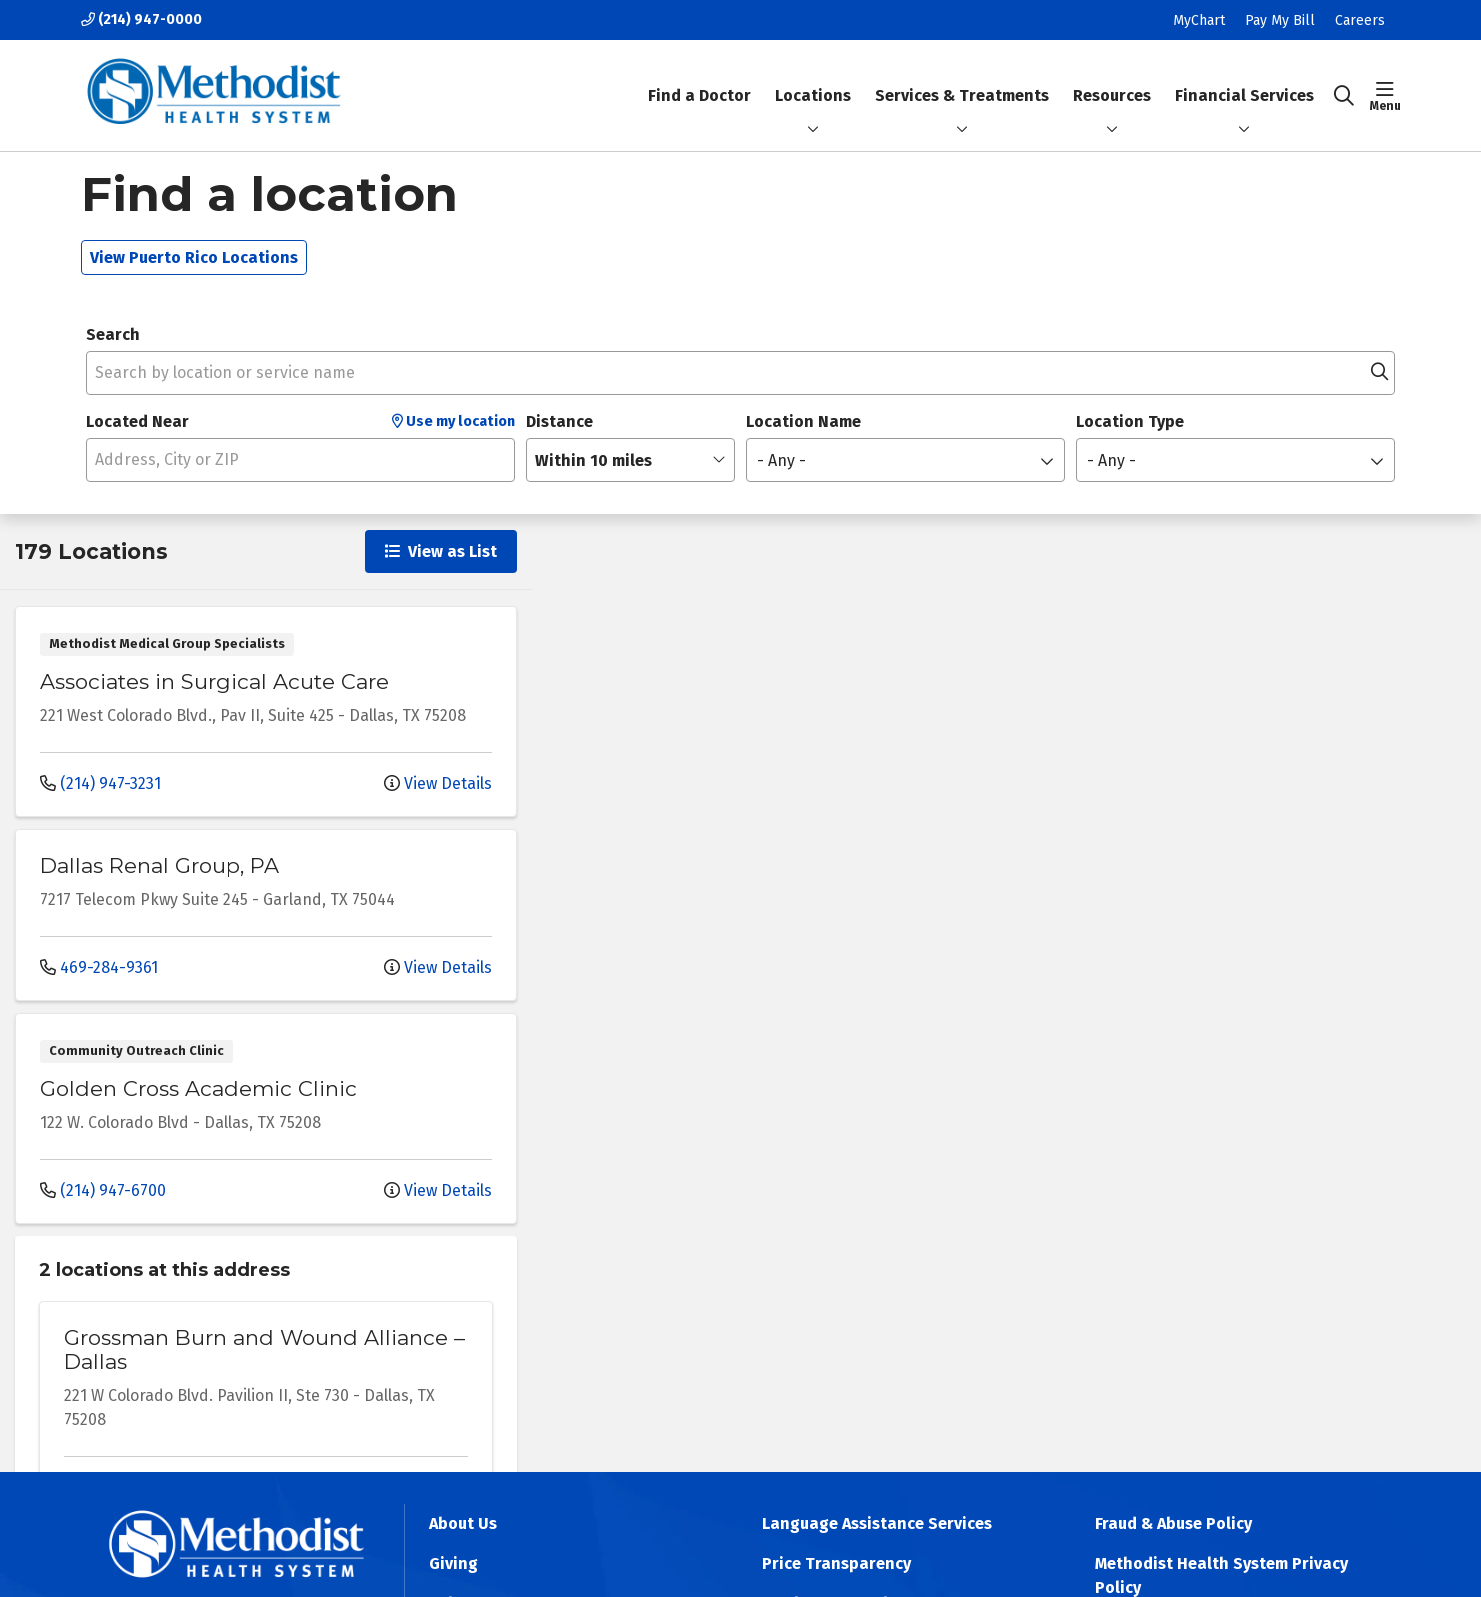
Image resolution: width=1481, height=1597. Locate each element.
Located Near (137, 421)
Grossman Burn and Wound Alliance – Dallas (264, 1349)
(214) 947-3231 (100, 783)
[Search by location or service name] (740, 373)
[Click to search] (1344, 96)
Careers (1360, 20)
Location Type (1130, 421)
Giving (453, 1563)
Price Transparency (836, 1563)
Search (113, 334)
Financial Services (1244, 78)
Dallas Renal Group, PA (159, 865)
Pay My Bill (1280, 20)
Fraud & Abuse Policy (1173, 1523)
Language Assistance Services (877, 1523)
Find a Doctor (699, 78)
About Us (463, 1523)
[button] (1385, 96)
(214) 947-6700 (103, 1190)
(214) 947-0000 (141, 19)
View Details (438, 783)
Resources (1112, 78)
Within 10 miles (593, 460)
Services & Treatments (962, 78)
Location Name (803, 421)
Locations (813, 95)
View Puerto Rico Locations (194, 257)
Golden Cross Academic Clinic (198, 1088)
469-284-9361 (99, 967)
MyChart (1199, 20)
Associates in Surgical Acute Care (214, 681)
